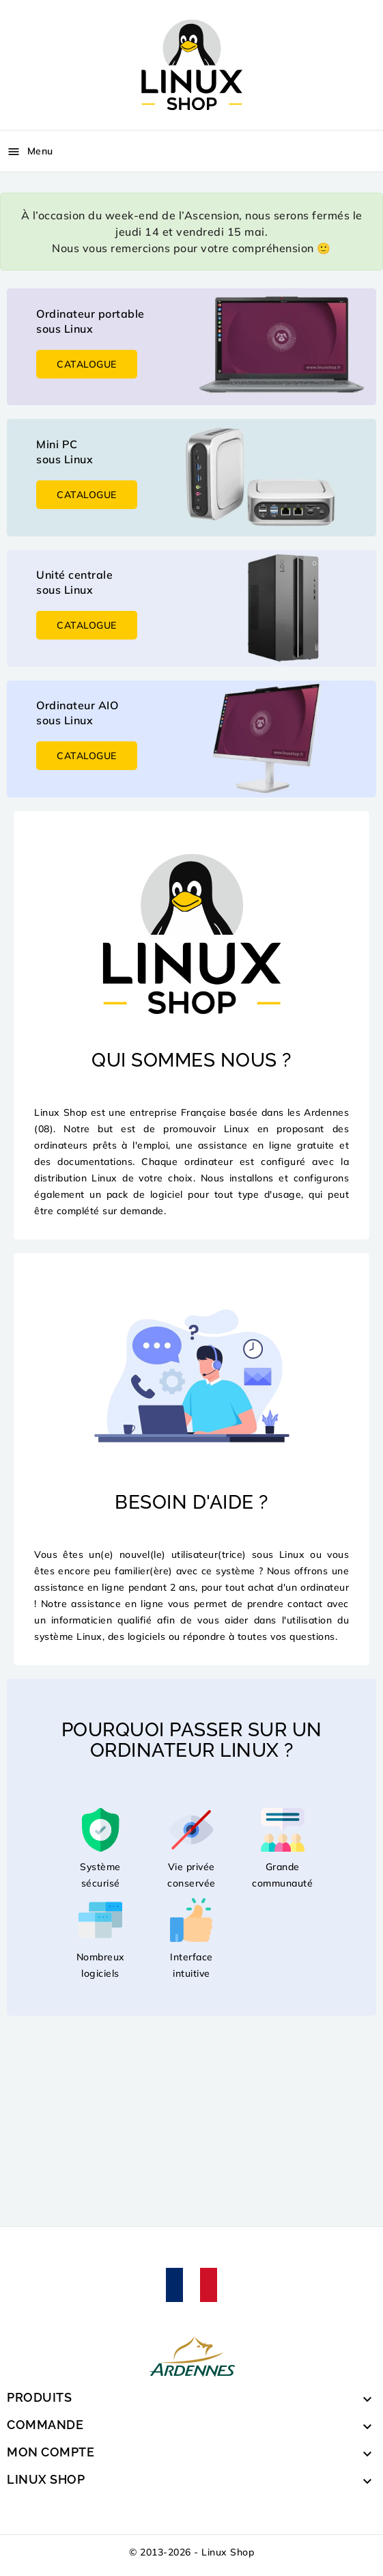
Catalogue (87, 364)
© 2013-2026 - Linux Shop (191, 2552)
